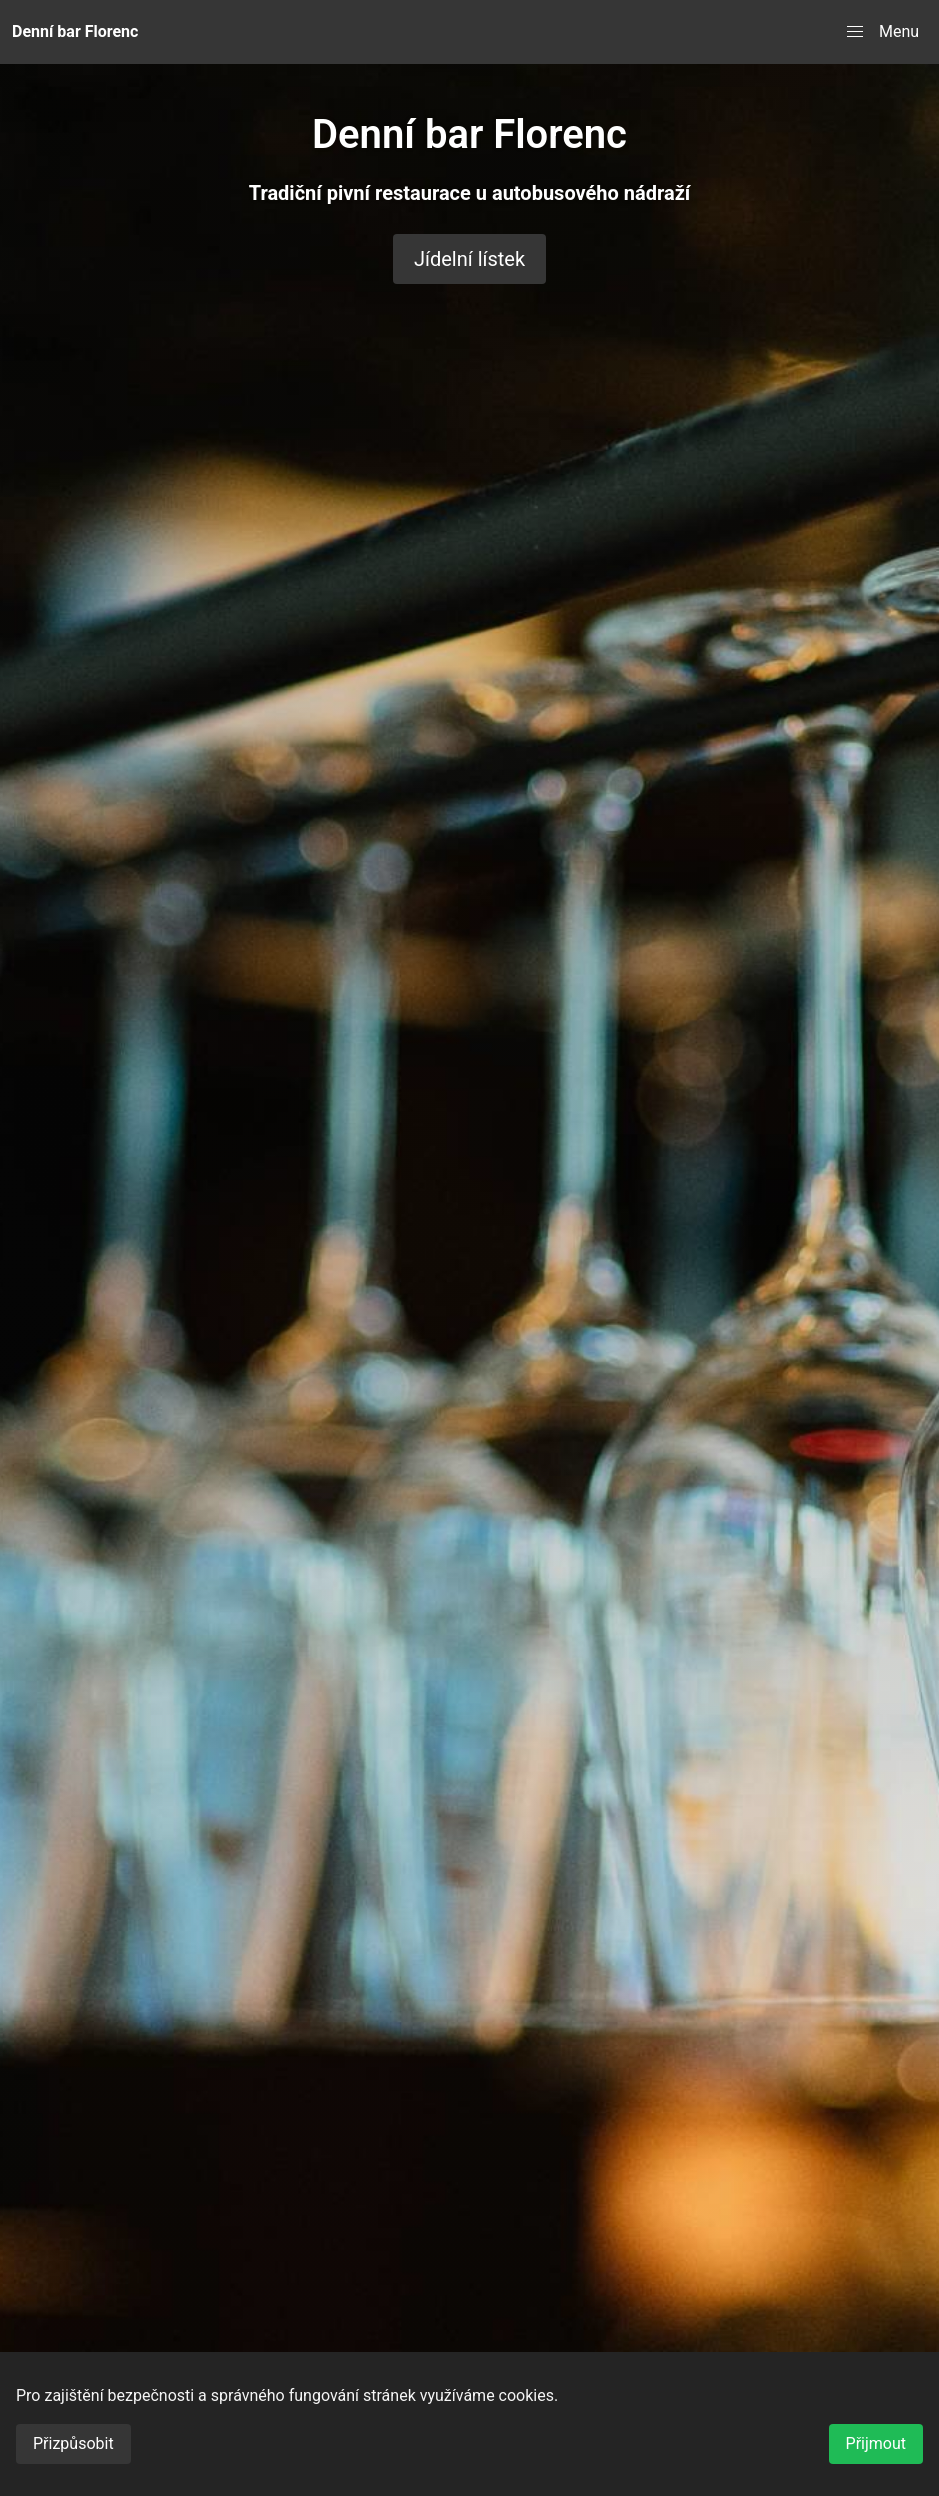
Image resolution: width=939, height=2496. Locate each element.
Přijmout (876, 2443)
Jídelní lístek (469, 259)
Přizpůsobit (73, 2443)
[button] (883, 32)
